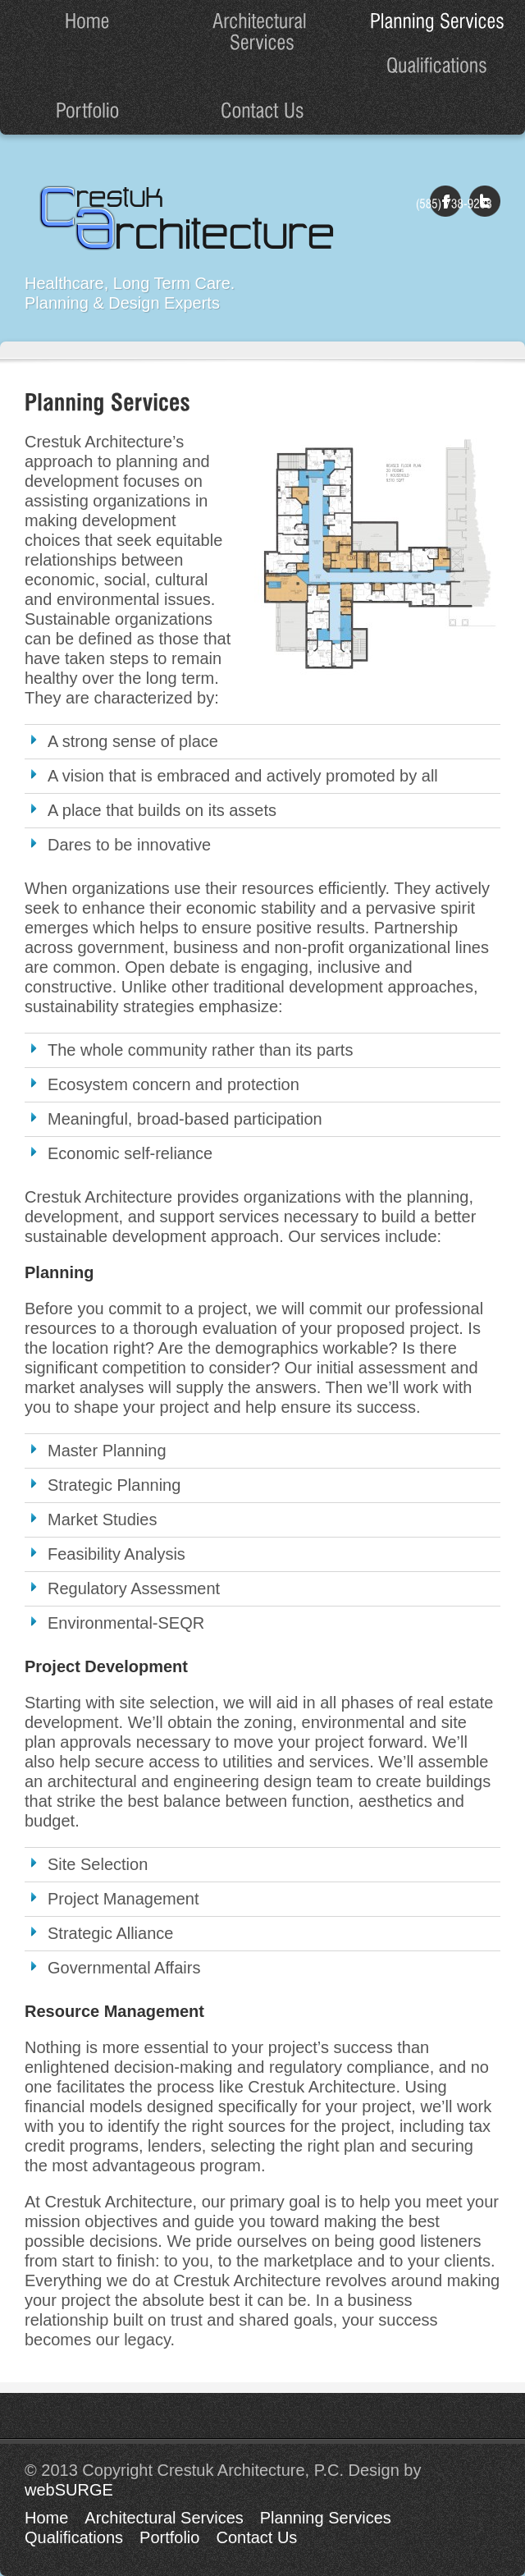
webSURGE (69, 2490)
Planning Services (325, 2518)
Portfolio (169, 2537)
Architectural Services (163, 2518)
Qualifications (74, 2537)
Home (46, 2518)
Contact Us (256, 2537)
